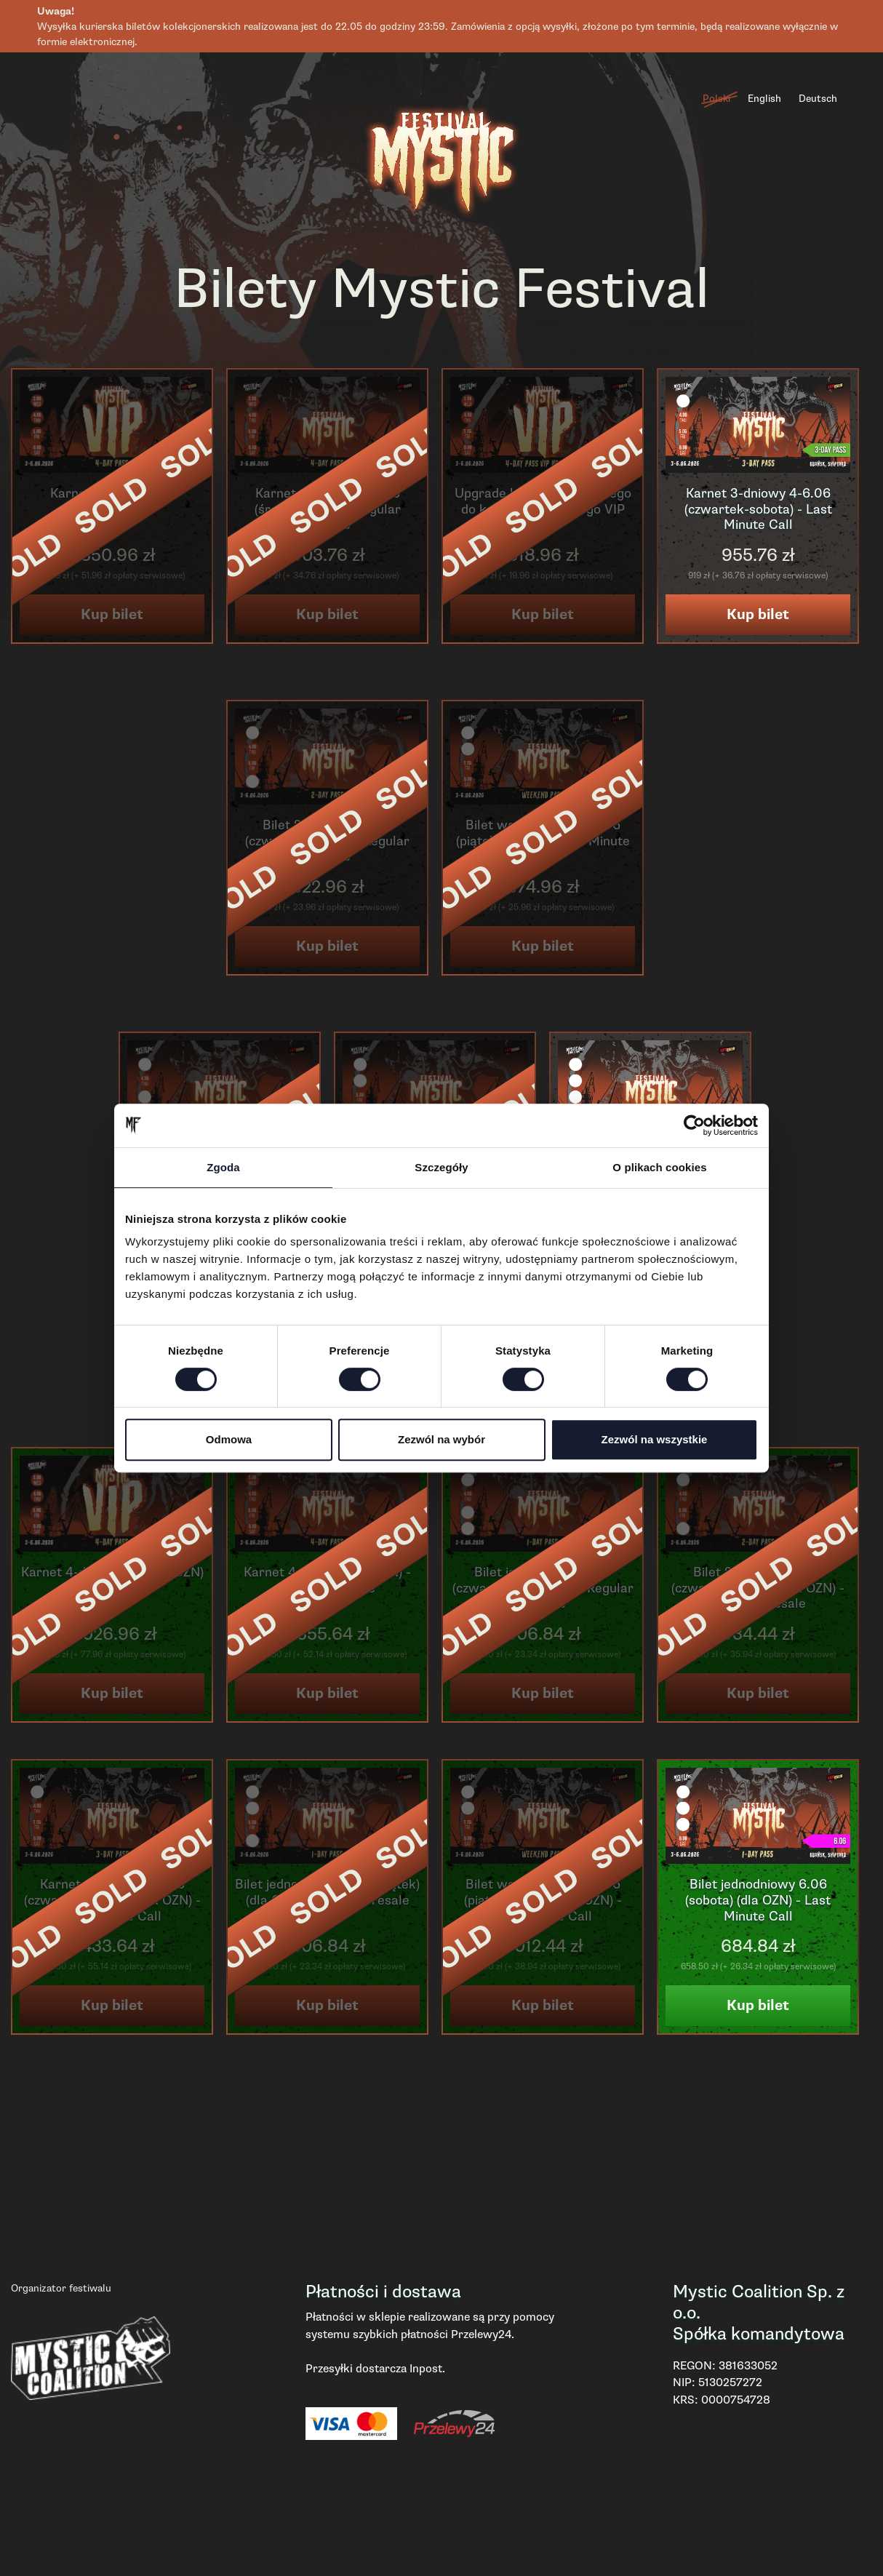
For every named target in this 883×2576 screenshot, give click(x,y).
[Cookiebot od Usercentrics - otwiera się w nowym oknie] (694, 1125)
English (764, 98)
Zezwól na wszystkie (655, 1439)
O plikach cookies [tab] (659, 1167)
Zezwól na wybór (441, 1439)
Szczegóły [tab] (441, 1167)
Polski (716, 98)
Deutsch (818, 98)
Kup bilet (758, 614)
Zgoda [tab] (223, 1167)
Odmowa (229, 1439)
